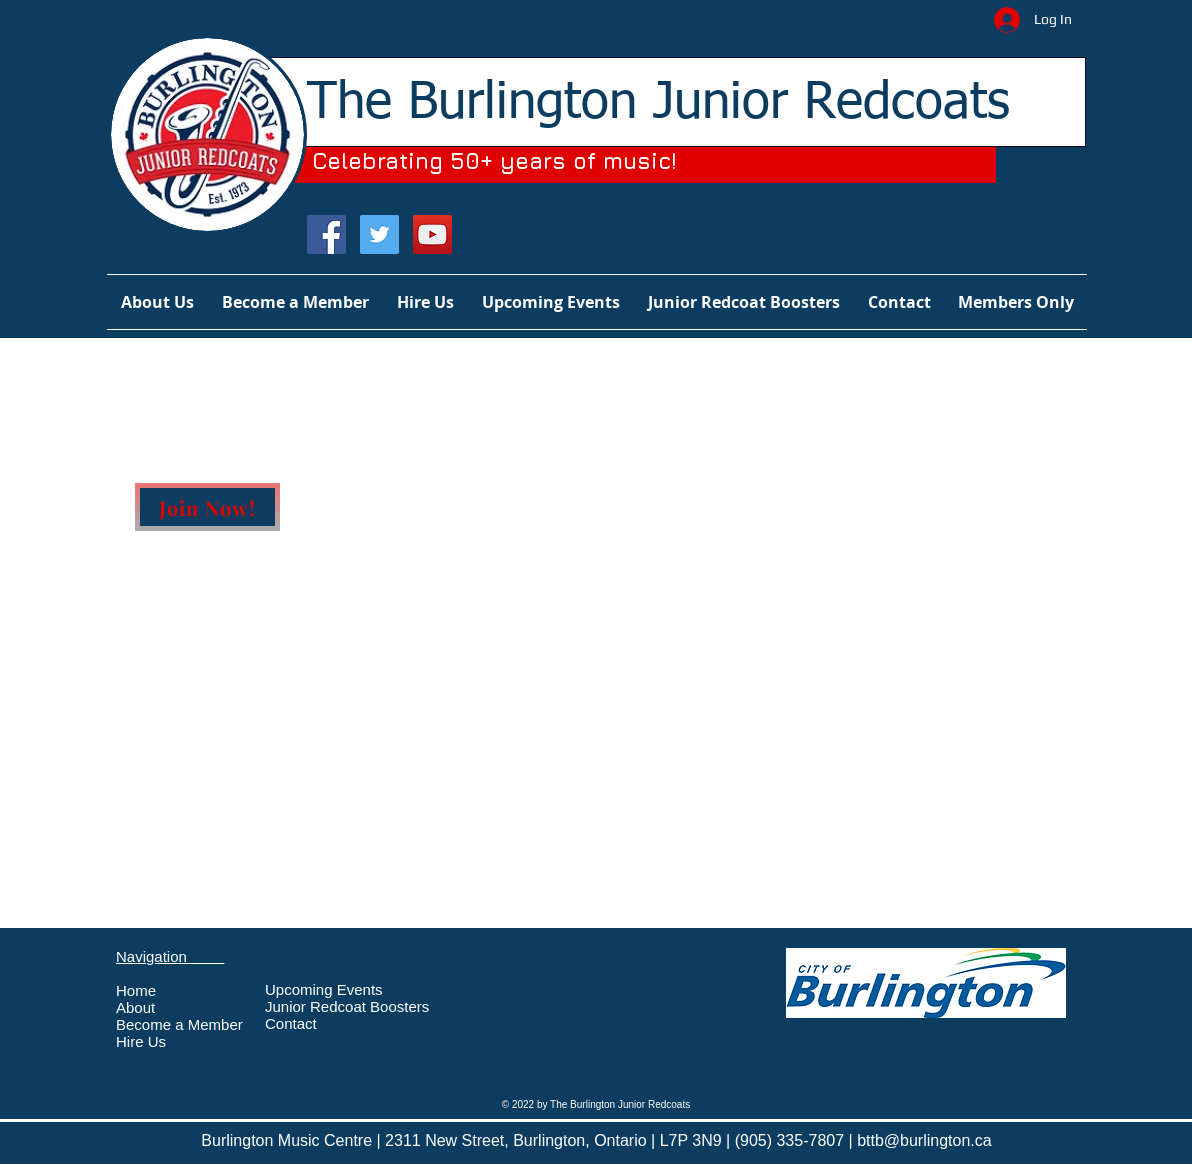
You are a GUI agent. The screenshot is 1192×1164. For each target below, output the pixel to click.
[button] (1015, 302)
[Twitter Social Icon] (379, 234)
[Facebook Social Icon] (326, 234)
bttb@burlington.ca (924, 1140)
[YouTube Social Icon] (432, 234)
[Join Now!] (207, 507)
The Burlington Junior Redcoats (658, 103)
